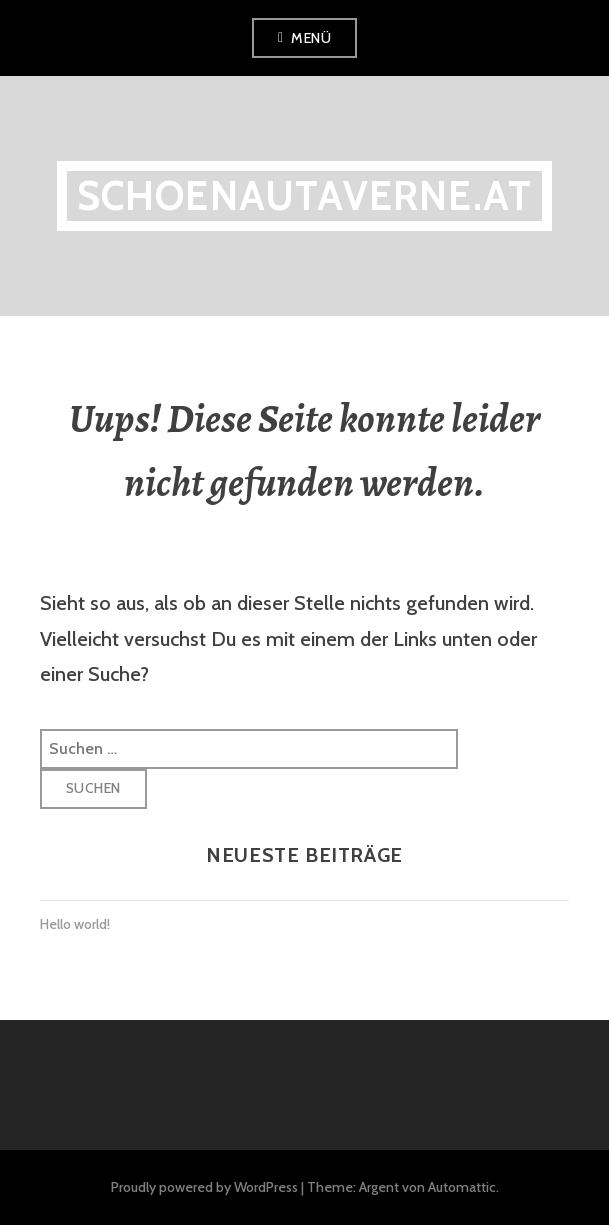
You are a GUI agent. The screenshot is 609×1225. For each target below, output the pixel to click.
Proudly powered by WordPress (204, 1187)
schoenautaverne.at (305, 195)
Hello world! (75, 924)
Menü (311, 38)
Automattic (462, 1187)
